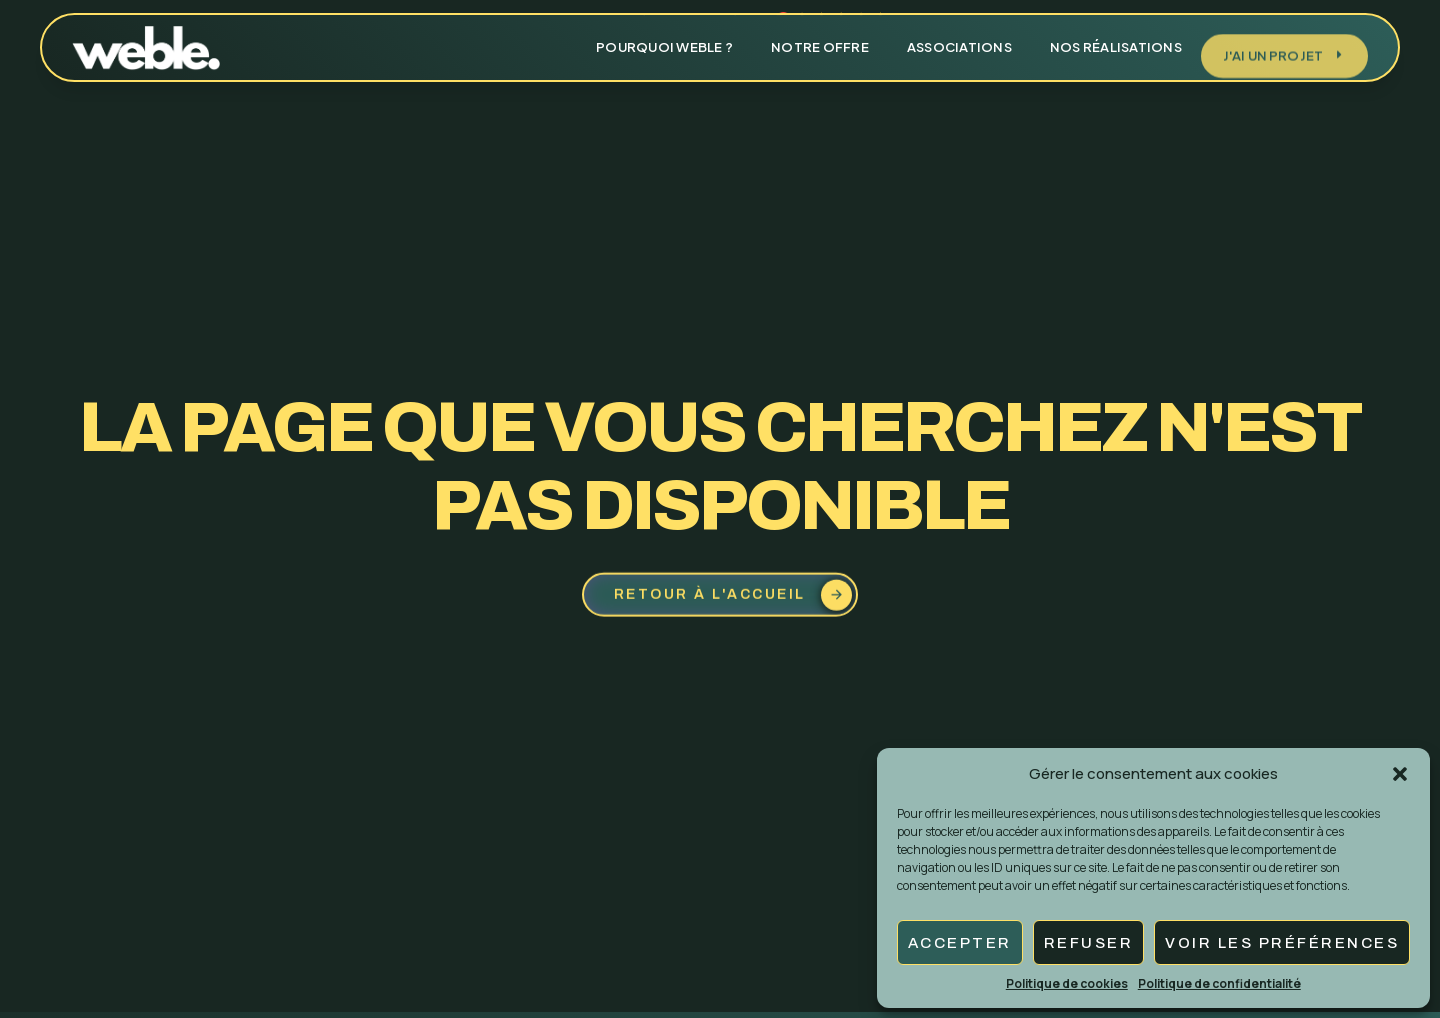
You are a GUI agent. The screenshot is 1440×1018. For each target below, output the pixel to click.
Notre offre (820, 36)
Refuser (1089, 943)
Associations (959, 36)
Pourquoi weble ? (664, 36)
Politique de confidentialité (1219, 983)
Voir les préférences (1282, 943)
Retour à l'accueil (733, 598)
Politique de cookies (1067, 983)
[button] (1400, 774)
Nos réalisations (1116, 36)
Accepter (960, 943)
